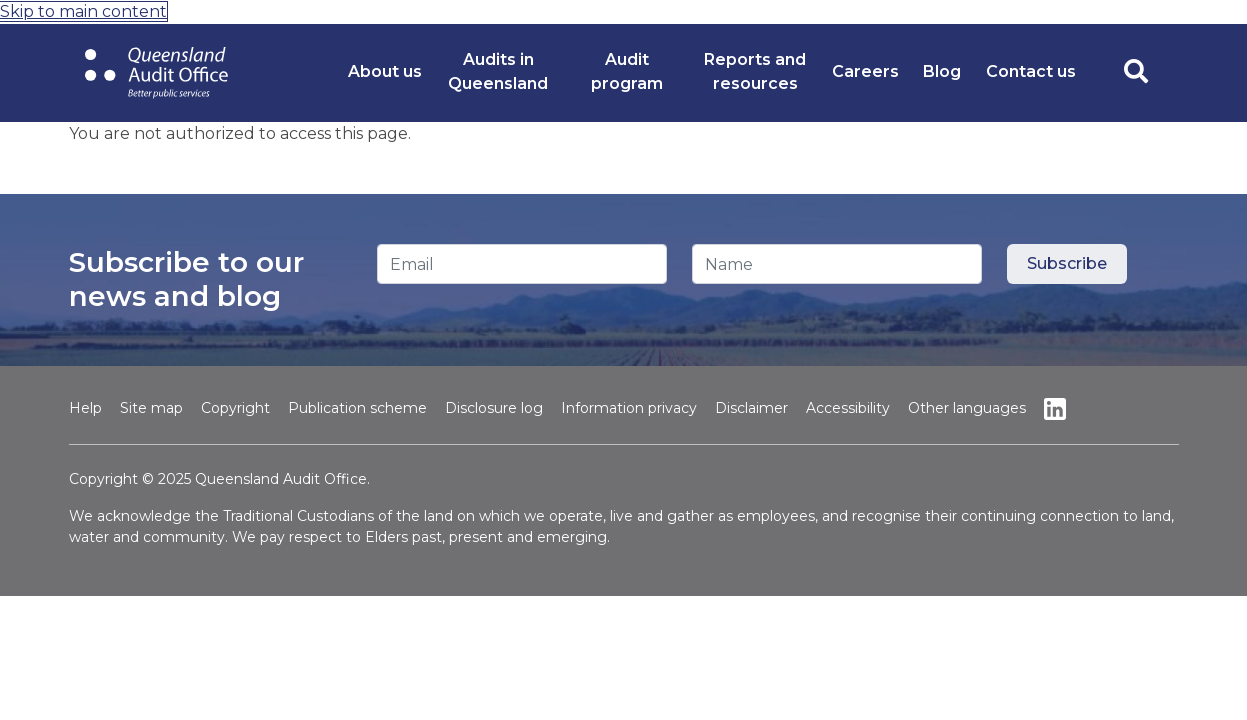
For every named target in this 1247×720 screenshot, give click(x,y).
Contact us (1031, 71)
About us (385, 71)
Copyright (235, 408)
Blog (942, 71)
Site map (151, 408)
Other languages (967, 408)
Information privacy (629, 408)
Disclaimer (751, 408)
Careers (865, 71)
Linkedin (1055, 409)
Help (85, 408)
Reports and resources (755, 71)
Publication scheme (357, 408)
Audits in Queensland (498, 71)
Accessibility (848, 408)
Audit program (627, 71)
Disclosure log (494, 408)
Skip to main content (83, 11)
